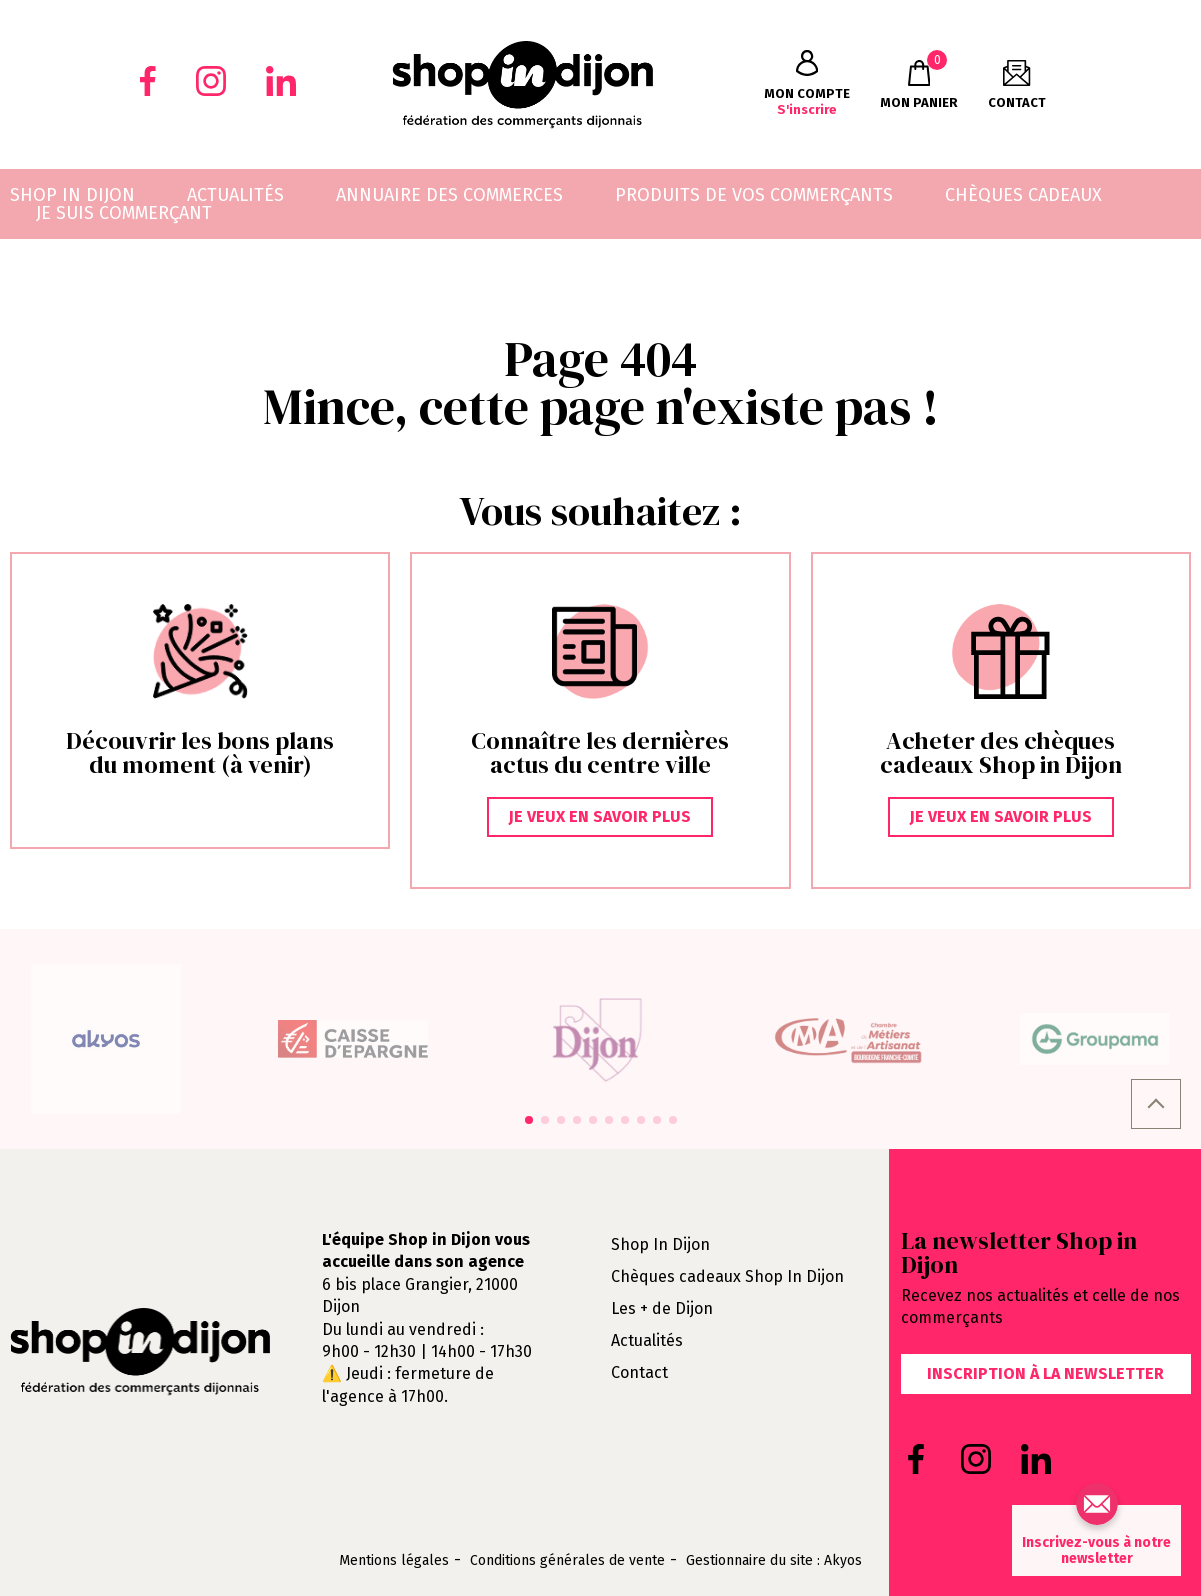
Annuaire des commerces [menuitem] (449, 195)
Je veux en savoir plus (600, 816)
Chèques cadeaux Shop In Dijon (727, 1276)
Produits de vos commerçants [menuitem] (754, 195)
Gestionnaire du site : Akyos (774, 1561)
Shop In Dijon (660, 1244)
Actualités (647, 1340)
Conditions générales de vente (567, 1561)
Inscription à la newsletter (1045, 1373)
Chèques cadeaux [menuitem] (1023, 195)
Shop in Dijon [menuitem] (72, 195)
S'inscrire (807, 83)
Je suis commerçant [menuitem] (124, 213)
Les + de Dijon (662, 1308)
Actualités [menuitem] (235, 195)
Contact (639, 1372)
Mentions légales (394, 1561)
